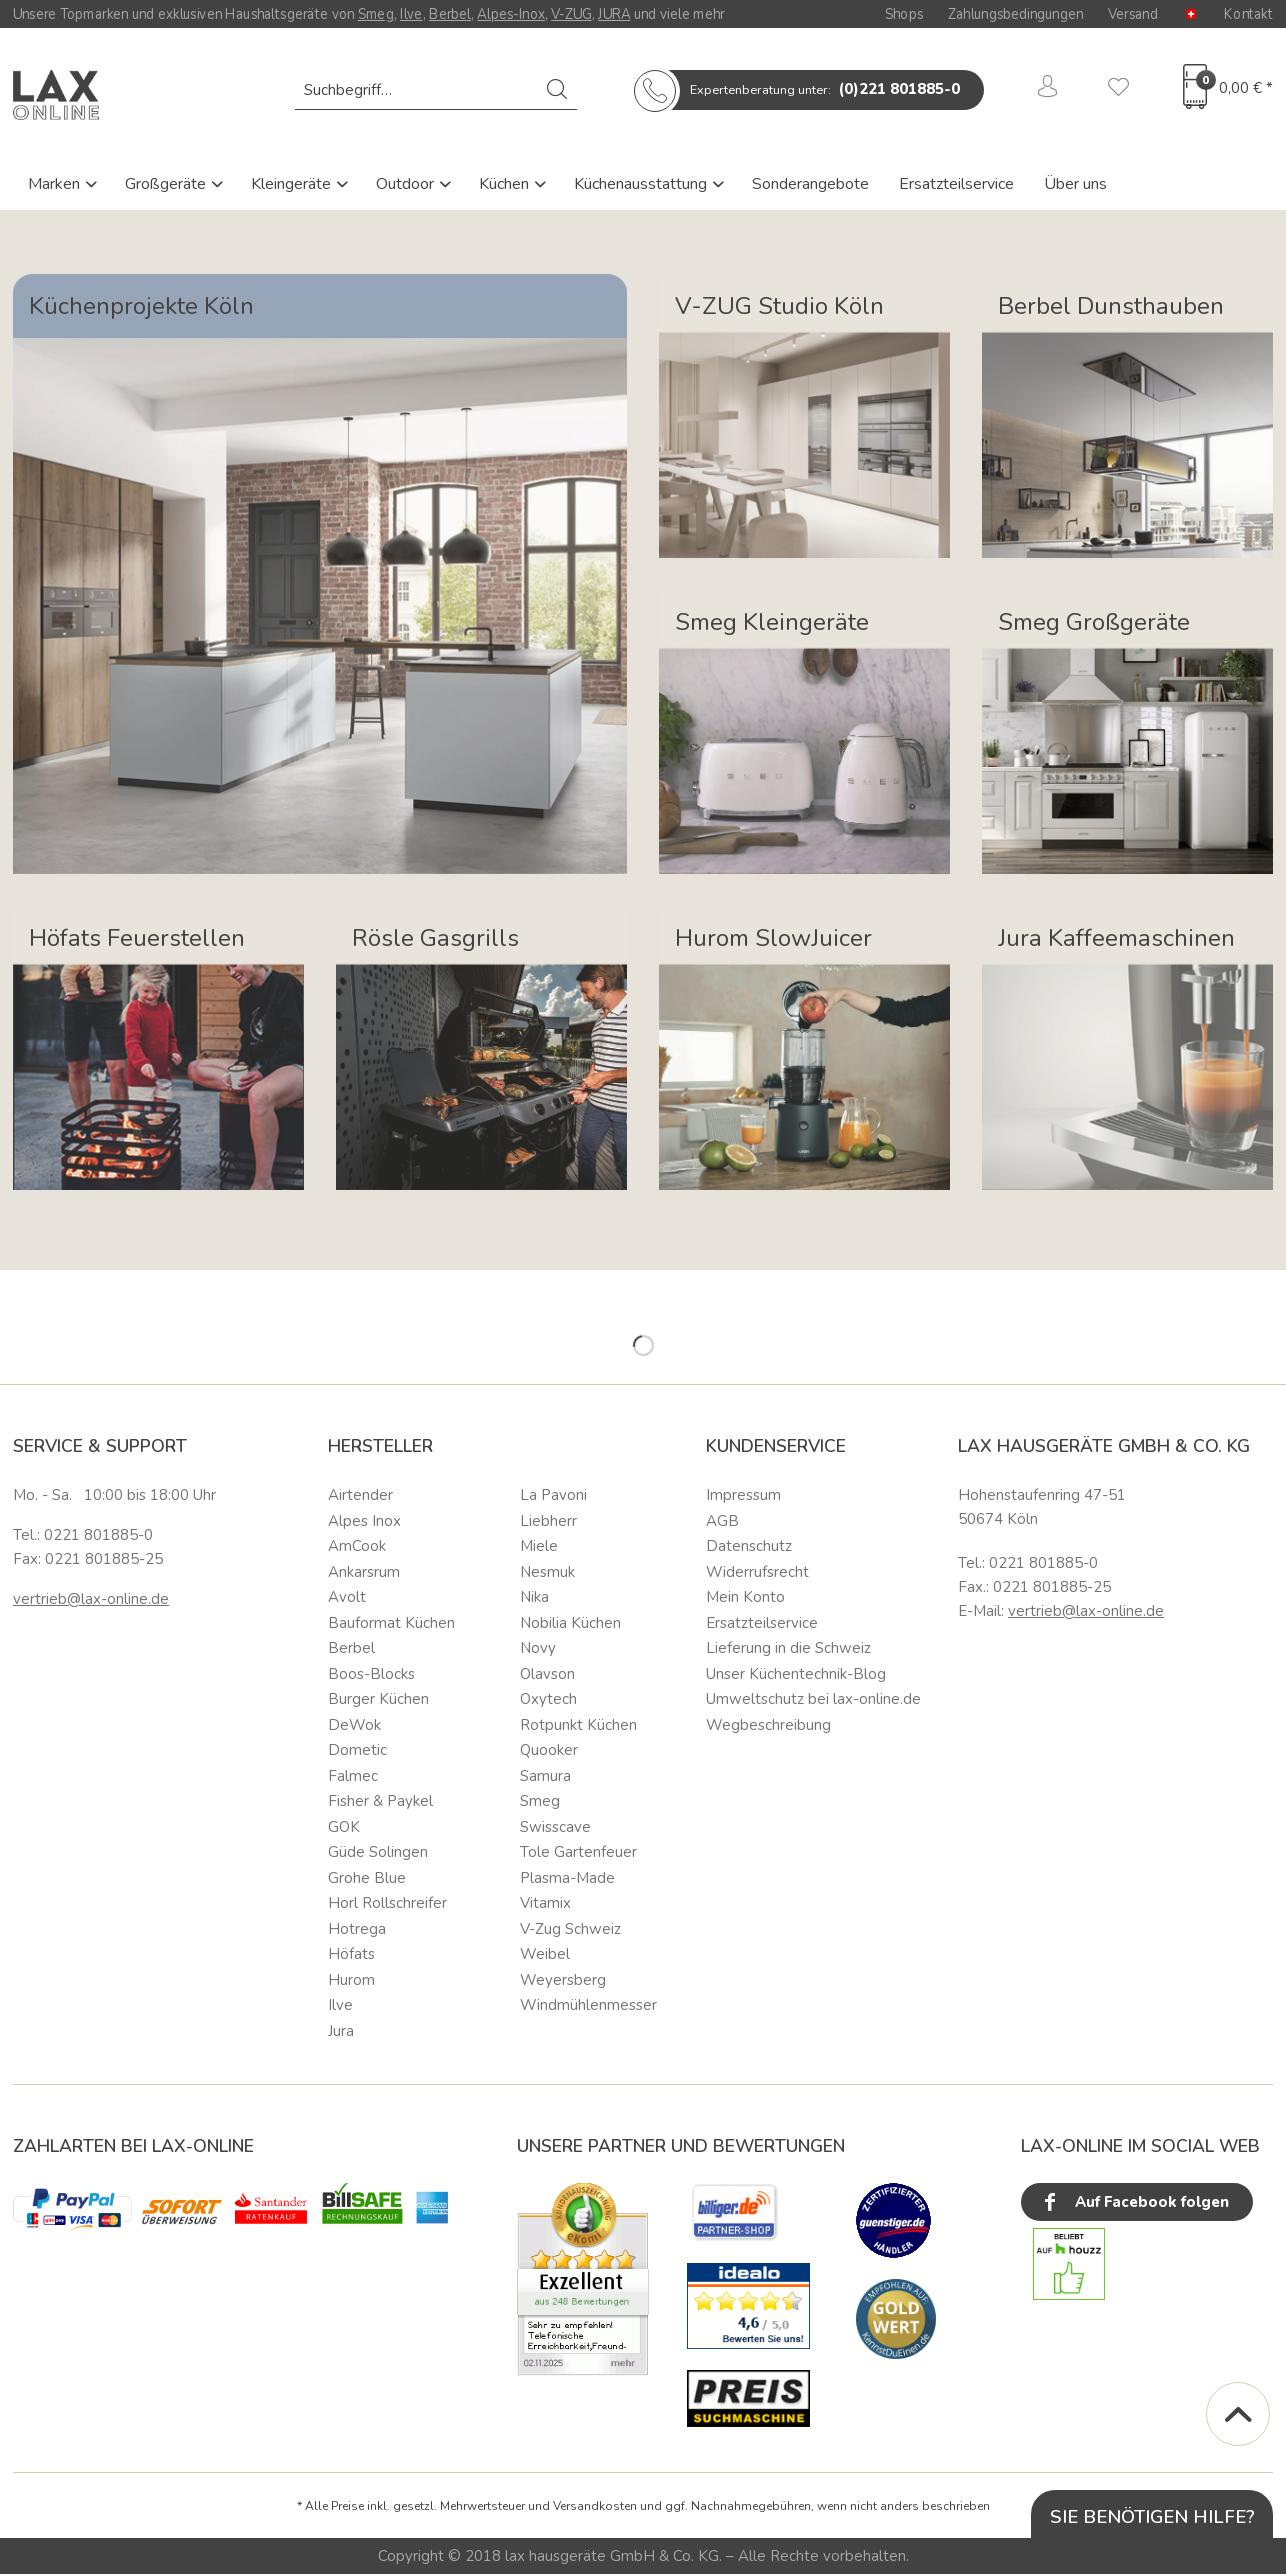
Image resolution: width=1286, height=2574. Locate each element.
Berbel (450, 14)
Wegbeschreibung (768, 1725)
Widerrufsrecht (757, 1572)
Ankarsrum (364, 1572)
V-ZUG (571, 14)
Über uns (1075, 184)
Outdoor (407, 184)
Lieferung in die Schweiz (788, 1648)
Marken (56, 184)
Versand (1133, 14)
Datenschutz (749, 1546)
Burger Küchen (378, 1699)
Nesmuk (547, 1572)
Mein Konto (745, 1597)
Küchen (506, 184)
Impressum (743, 1495)
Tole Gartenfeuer (578, 1852)
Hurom (351, 1980)
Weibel (545, 1954)
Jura (341, 2031)
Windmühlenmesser (588, 2005)
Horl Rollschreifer (387, 1903)
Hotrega (357, 1929)
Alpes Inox (364, 1521)
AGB (722, 1521)
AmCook (357, 1546)
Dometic (357, 1750)
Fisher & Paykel (380, 1801)
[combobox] (436, 90)
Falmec (353, 1776)
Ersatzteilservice (956, 184)
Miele (539, 1546)
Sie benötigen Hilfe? (1152, 2516)
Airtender (360, 1495)
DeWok (354, 1725)
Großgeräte (167, 184)
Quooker (549, 1750)
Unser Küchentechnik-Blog (796, 1674)
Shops (904, 14)
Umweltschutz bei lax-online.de (813, 1699)
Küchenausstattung (642, 184)
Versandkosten (595, 2506)
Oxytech (548, 1699)
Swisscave (555, 1827)
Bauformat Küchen (391, 1623)
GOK (344, 1827)
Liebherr (548, 1521)
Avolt (347, 1597)
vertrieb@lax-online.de (91, 1599)
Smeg (376, 14)
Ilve (411, 14)
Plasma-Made (567, 1878)
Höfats (351, 1954)
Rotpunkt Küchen (578, 1725)
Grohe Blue (367, 1878)
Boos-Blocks (371, 1674)
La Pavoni (553, 1495)
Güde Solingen (378, 1852)
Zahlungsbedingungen (1015, 14)
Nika (534, 1597)
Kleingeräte (293, 184)
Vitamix (545, 1903)
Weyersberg (563, 1980)
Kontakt (1248, 14)
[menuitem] (436, 90)
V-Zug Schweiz (570, 1929)
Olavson (547, 1674)
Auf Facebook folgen (1134, 2202)
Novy (538, 1648)
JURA (614, 14)
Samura (545, 1776)
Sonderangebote (810, 184)
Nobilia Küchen (570, 1623)
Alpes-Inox (510, 14)
